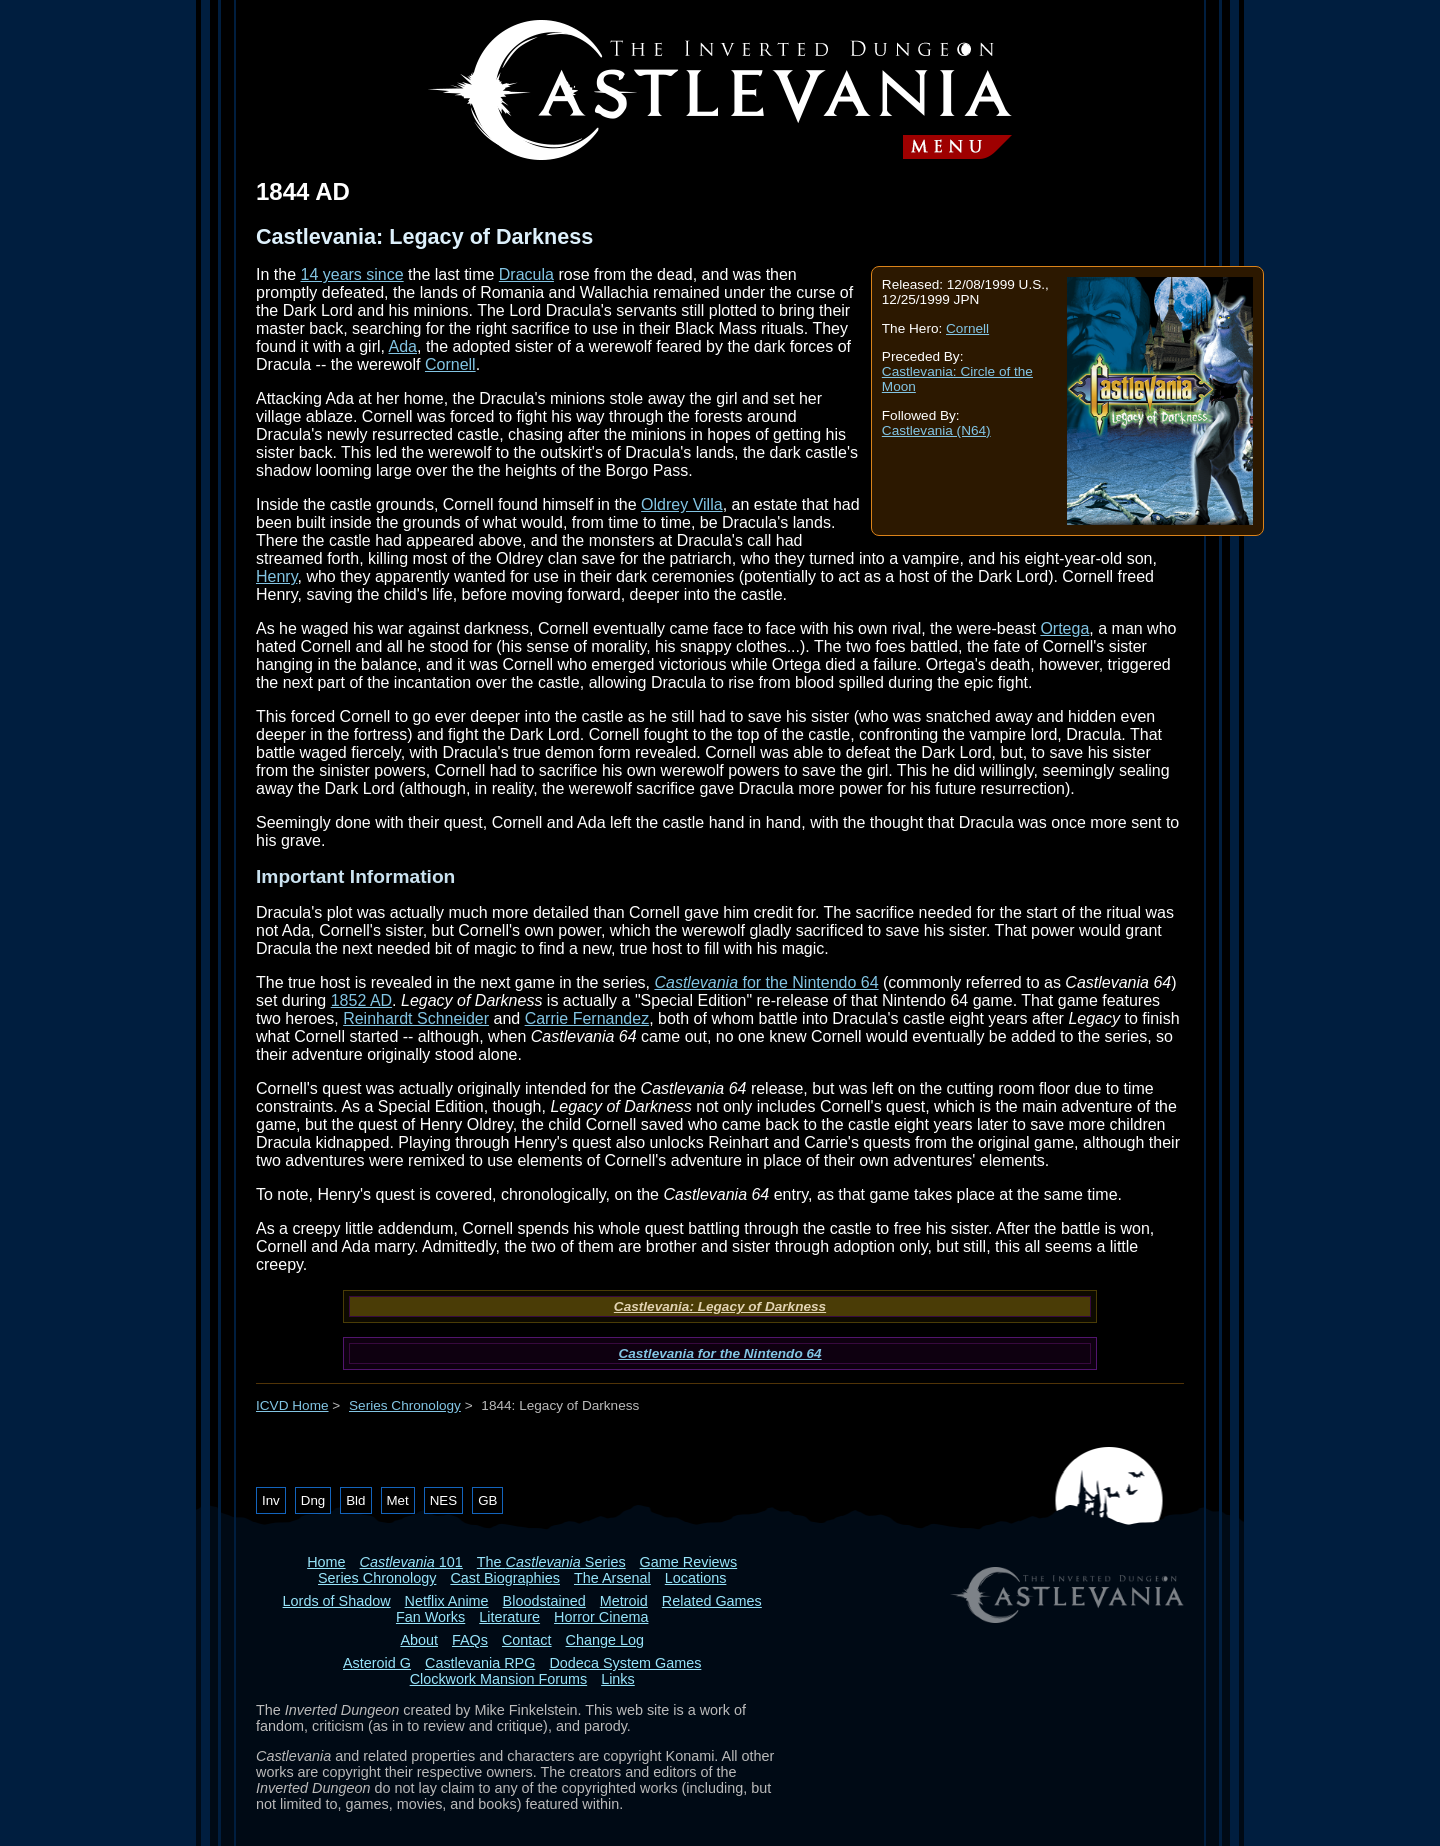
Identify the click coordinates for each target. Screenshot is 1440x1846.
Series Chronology (405, 1405)
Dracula (526, 274)
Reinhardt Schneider (416, 1018)
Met (398, 1500)
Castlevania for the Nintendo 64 (719, 1353)
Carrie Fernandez (587, 1018)
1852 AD (361, 1000)
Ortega (1064, 628)
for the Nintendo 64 (766, 982)
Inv (271, 1500)
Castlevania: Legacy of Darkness (720, 1306)
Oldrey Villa (682, 504)
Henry (277, 576)
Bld (355, 1500)
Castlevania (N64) (936, 430)
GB (487, 1500)
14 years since (351, 274)
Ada (403, 346)
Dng (313, 1500)
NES (443, 1500)
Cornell (967, 328)
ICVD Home (292, 1405)
